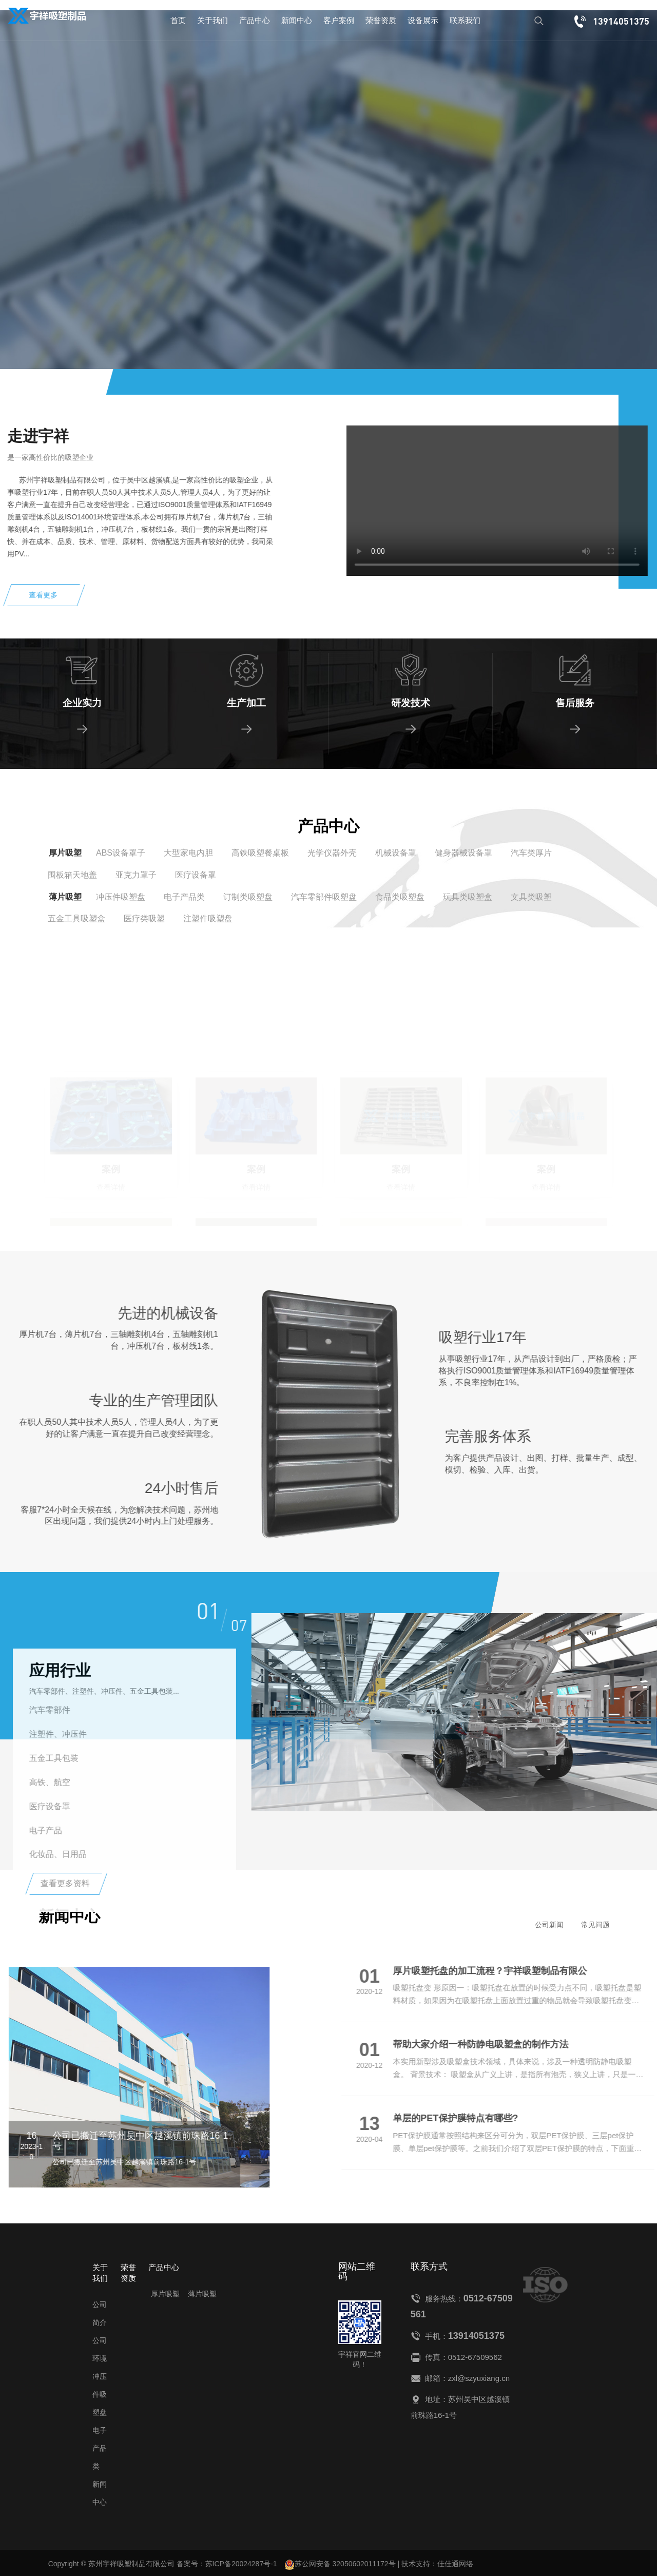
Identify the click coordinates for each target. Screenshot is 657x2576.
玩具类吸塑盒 (467, 897)
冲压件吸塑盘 (120, 897)
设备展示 (423, 20)
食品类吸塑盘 (399, 897)
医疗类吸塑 (144, 918)
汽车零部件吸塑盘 (324, 897)
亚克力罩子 (136, 874)
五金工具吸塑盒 (76, 918)
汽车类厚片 (531, 852)
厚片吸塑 (65, 852)
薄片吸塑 (65, 897)
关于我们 (212, 20)
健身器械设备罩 (463, 852)
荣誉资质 (380, 20)
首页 (178, 20)
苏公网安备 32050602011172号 (340, 2565)
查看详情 (109, 264)
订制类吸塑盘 (248, 897)
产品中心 (254, 20)
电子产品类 (184, 897)
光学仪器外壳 (332, 852)
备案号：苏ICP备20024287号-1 (227, 2564)
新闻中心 (296, 20)
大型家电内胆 (188, 852)
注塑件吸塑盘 (208, 918)
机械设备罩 (395, 852)
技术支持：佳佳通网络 (437, 2564)
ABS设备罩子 (120, 852)
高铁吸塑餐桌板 (260, 852)
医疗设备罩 (195, 874)
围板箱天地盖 (72, 874)
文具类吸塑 (531, 897)
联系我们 (465, 20)
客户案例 (338, 20)
